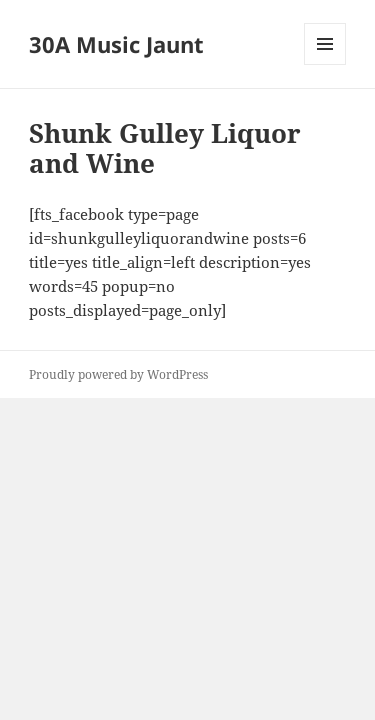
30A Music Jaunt (116, 44)
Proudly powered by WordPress (118, 374)
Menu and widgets (325, 64)
